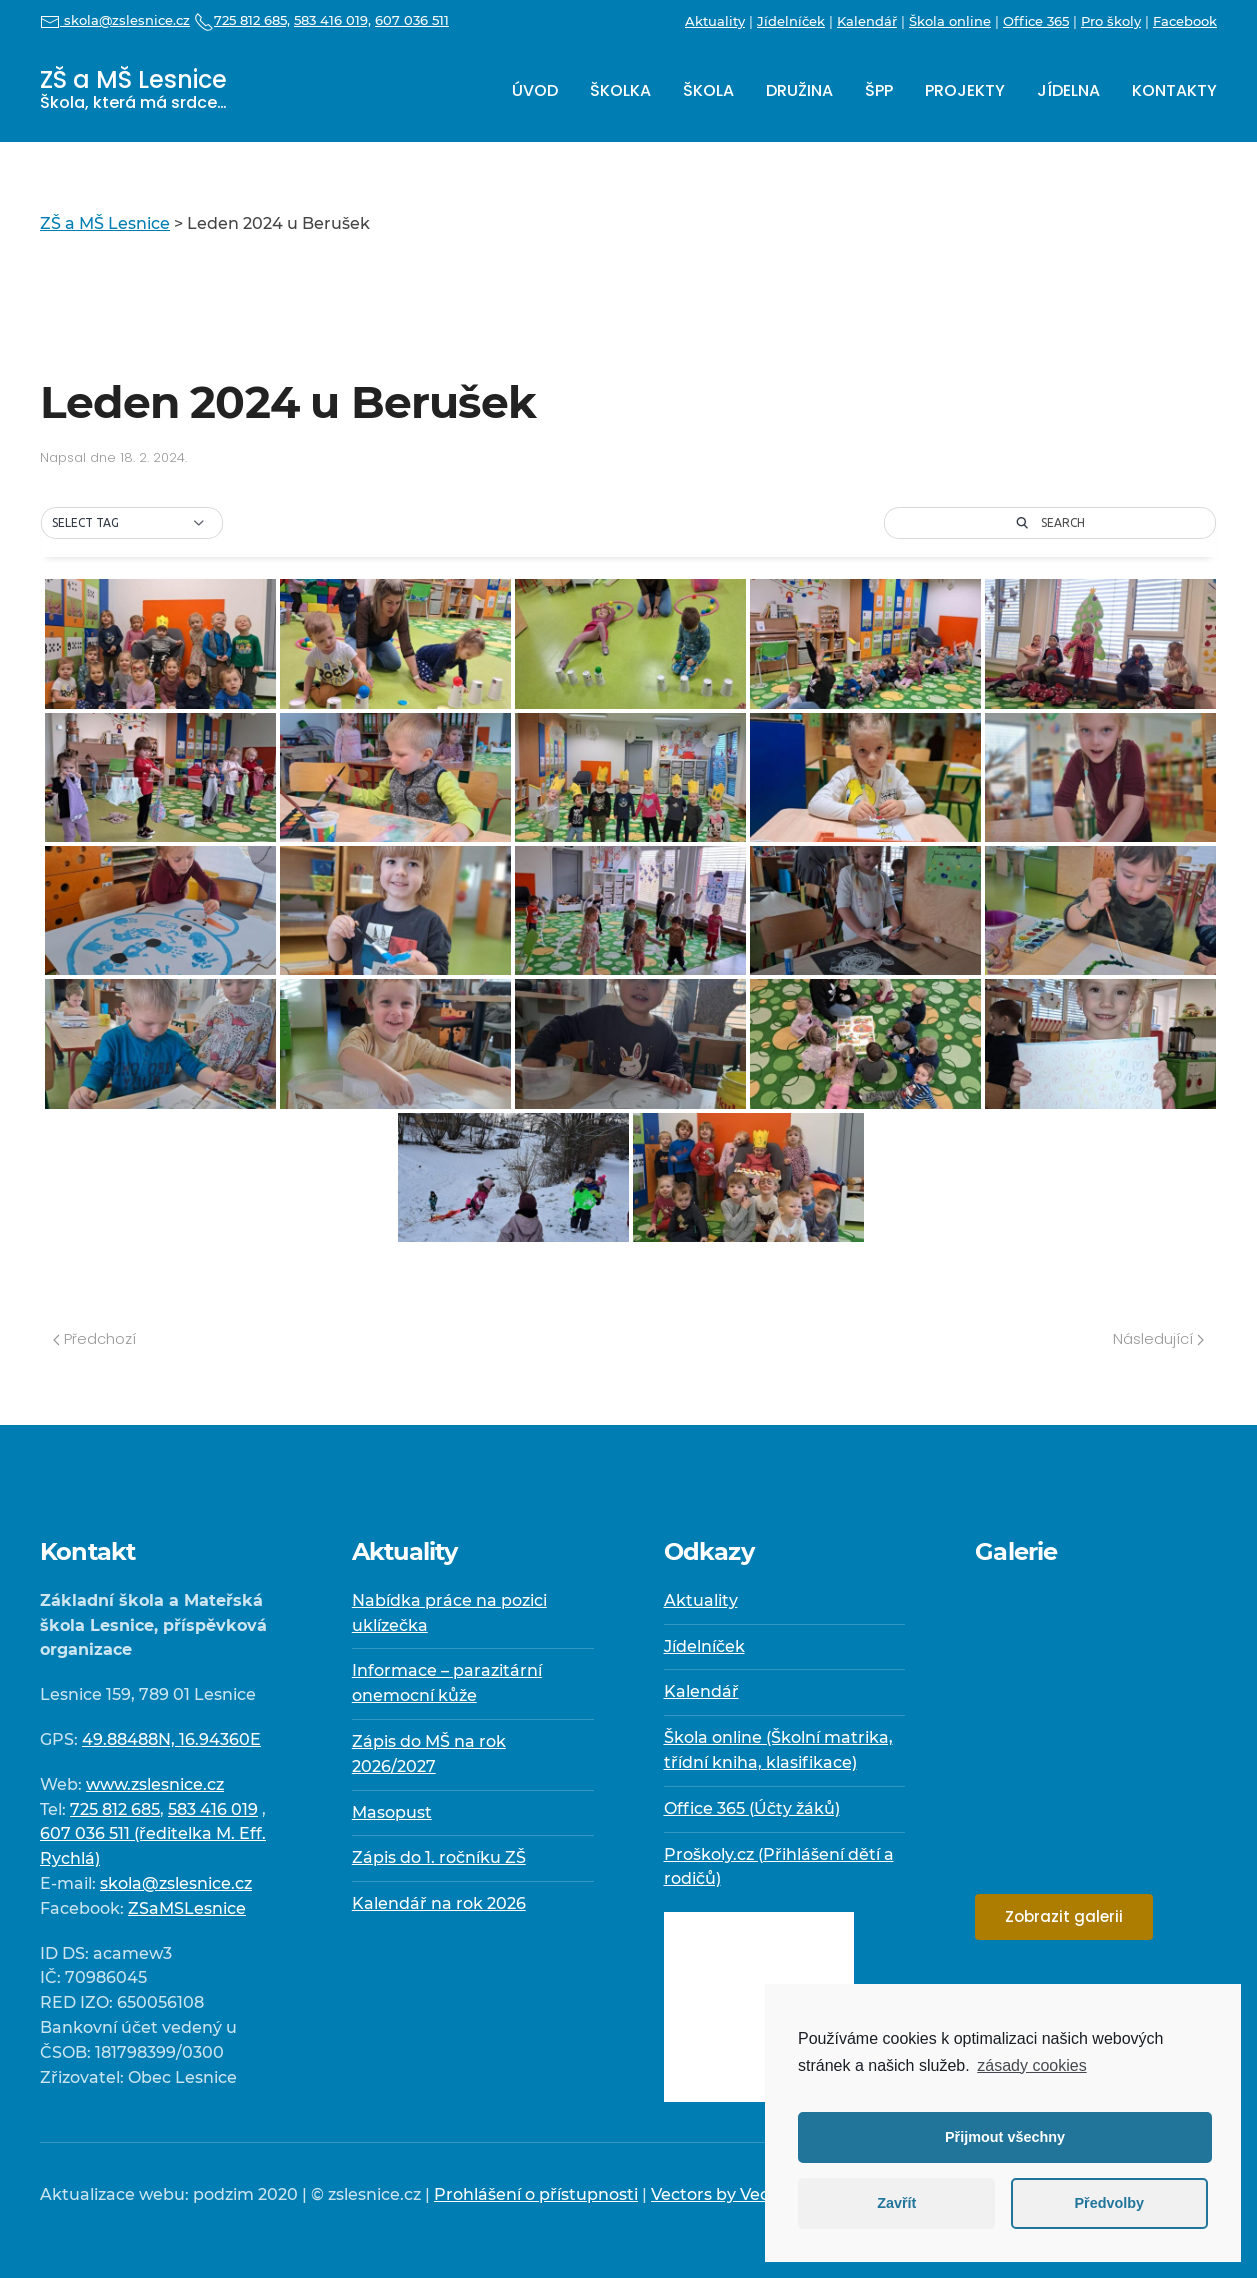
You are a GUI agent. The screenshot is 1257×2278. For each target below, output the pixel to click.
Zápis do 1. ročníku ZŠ (439, 1857)
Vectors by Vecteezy (732, 2194)
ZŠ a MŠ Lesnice (133, 88)
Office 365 (1036, 21)
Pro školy (1111, 21)
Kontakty (1174, 90)
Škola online (950, 21)
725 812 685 (115, 1809)
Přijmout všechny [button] (1005, 2137)
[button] (132, 523)
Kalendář (867, 21)
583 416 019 (213, 1809)
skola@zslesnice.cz (115, 20)
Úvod (535, 90)
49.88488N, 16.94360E (171, 1739)
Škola (708, 90)
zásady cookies (1031, 2065)
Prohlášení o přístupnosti (536, 2194)
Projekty (965, 90)
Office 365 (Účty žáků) (752, 1808)
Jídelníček (791, 21)
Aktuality (715, 21)
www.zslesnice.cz (155, 1784)
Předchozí (94, 1338)
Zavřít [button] (896, 2203)
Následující (1158, 1338)
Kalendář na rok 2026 (439, 1903)
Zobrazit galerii (1064, 1916)
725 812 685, (242, 20)
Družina (799, 90)
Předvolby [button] (1109, 2203)
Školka (620, 90)
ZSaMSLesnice (187, 1908)
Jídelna (1068, 90)
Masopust (392, 1812)
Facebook (1185, 21)
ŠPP (879, 90)
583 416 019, (332, 20)
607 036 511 (412, 20)
